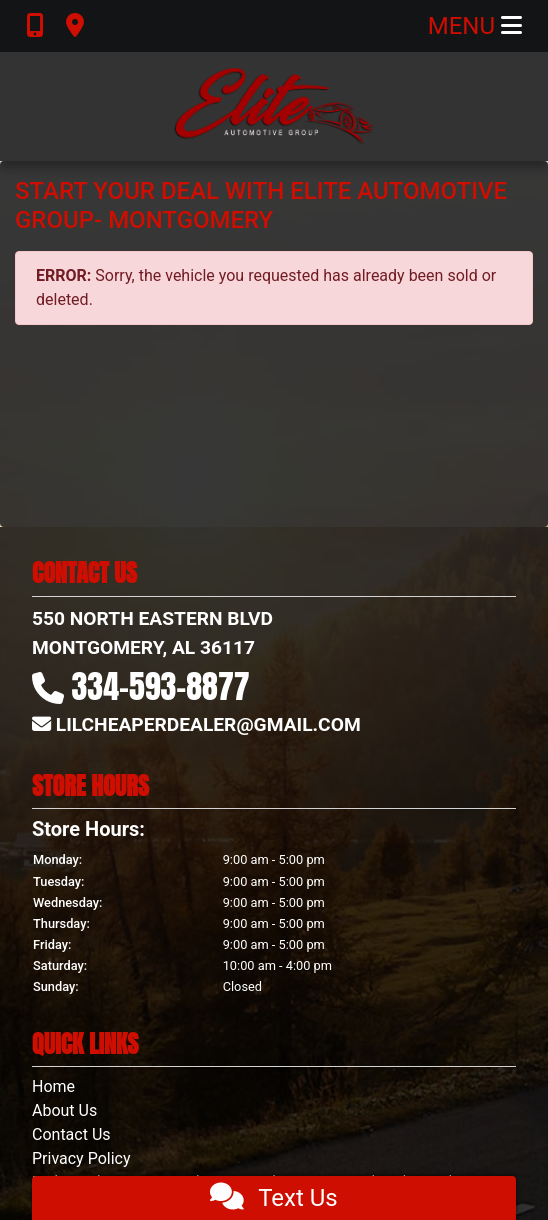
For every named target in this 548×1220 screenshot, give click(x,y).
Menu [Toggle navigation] (475, 26)
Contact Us (71, 1134)
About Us (64, 1110)
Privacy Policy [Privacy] (81, 1158)
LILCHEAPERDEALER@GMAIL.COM (208, 724)
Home (53, 1086)
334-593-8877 (161, 686)
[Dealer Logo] (274, 106)
